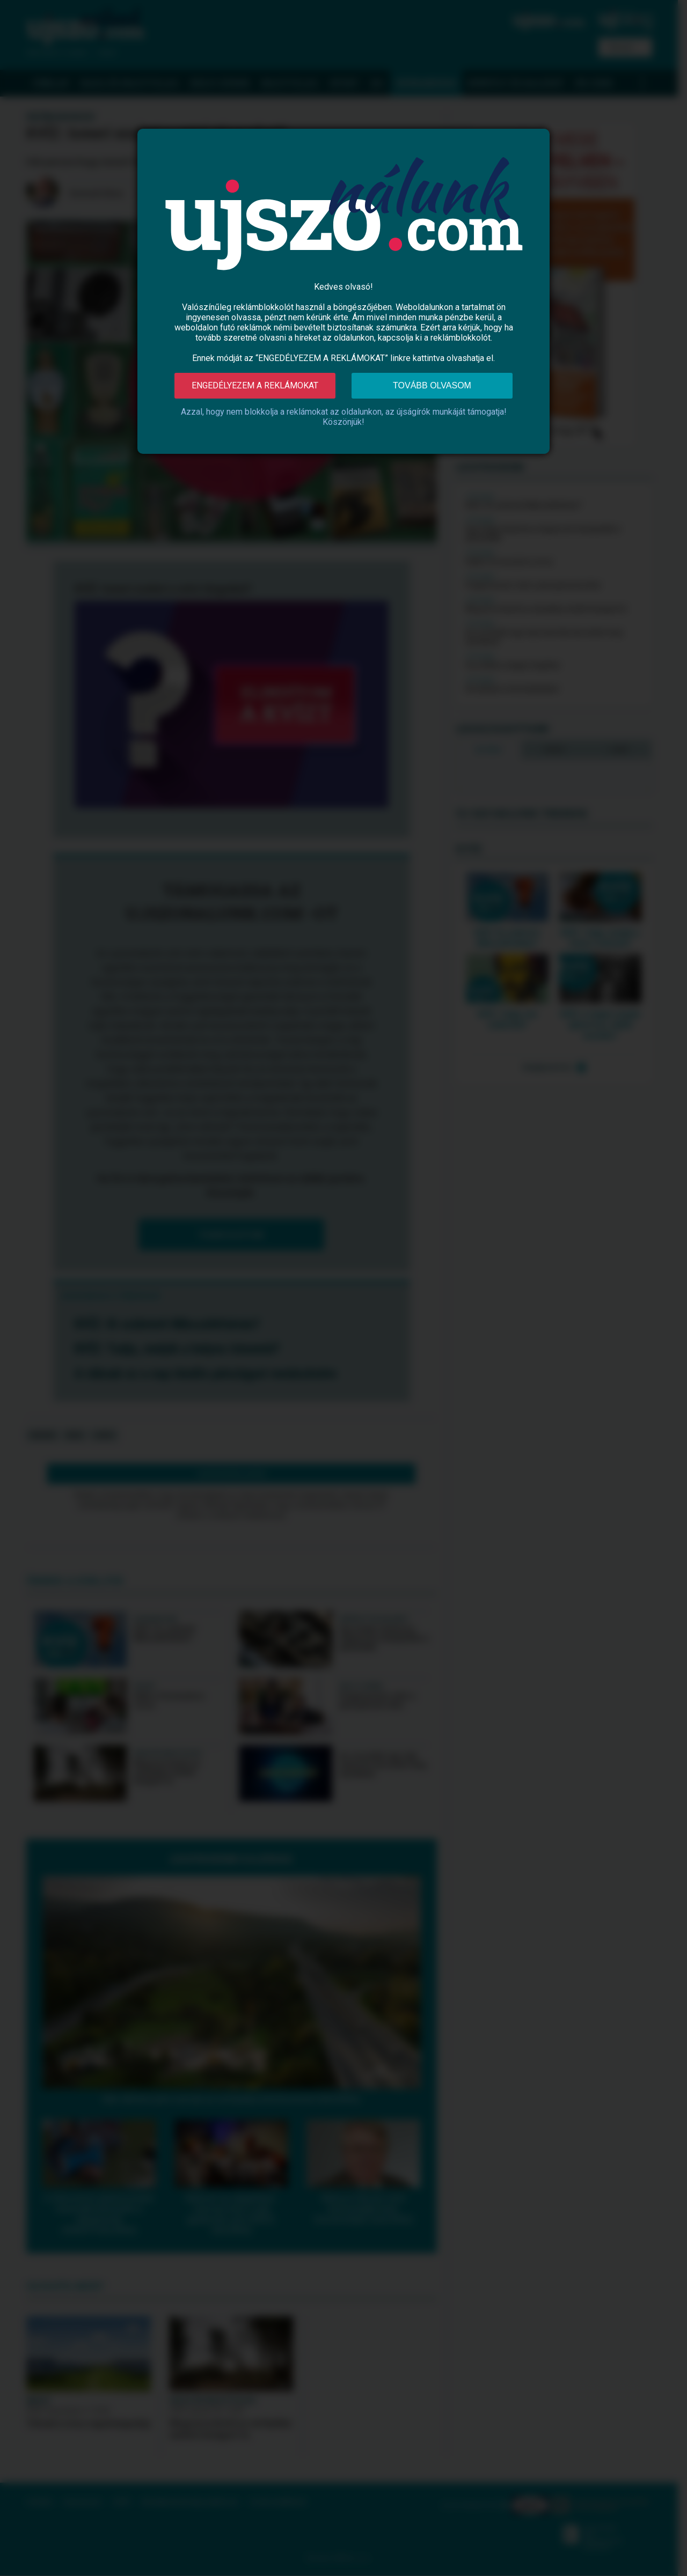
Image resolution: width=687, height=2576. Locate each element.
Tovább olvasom (432, 385)
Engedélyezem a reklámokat (255, 385)
